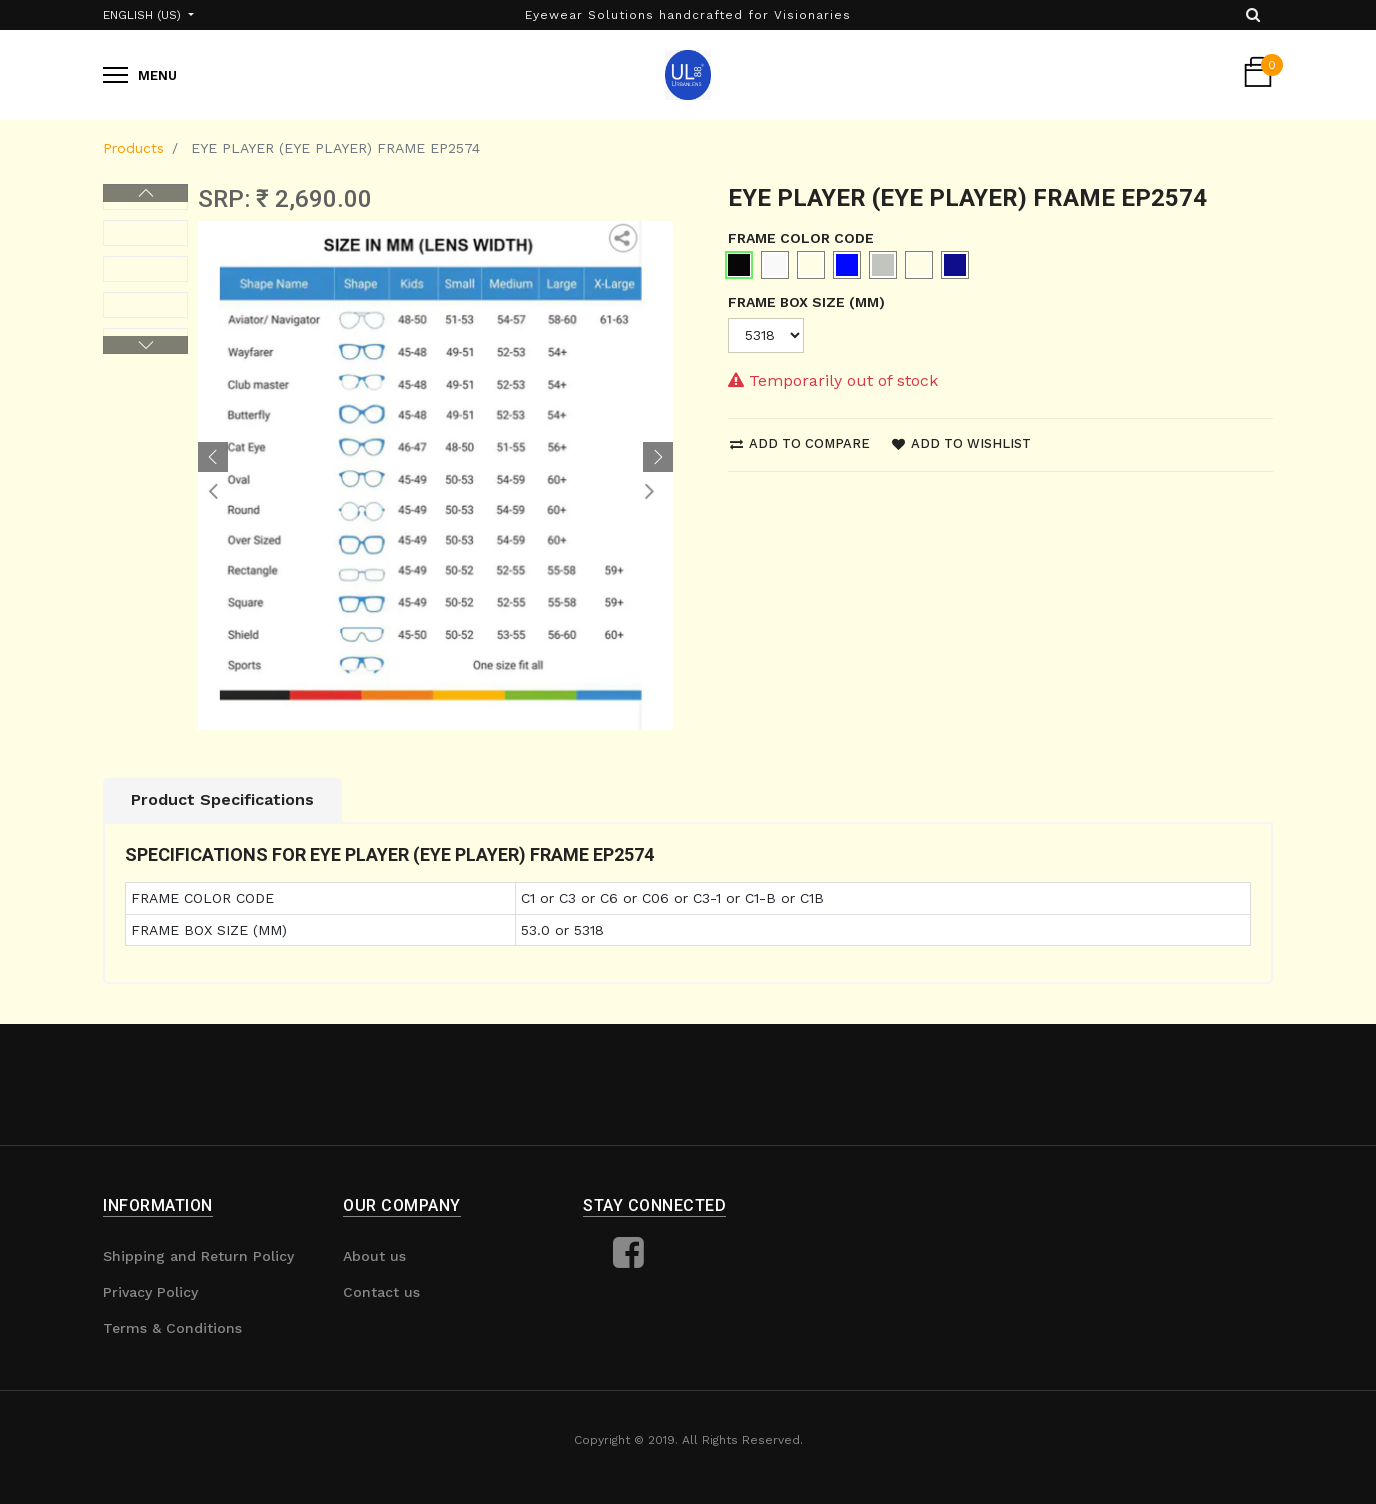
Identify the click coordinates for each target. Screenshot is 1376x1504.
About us (374, 1256)
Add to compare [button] (800, 443)
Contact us (381, 1292)
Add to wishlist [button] (961, 443)
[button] (213, 457)
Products (133, 148)
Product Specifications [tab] (222, 799)
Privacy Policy (150, 1292)
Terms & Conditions (172, 1328)
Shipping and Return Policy (198, 1256)
